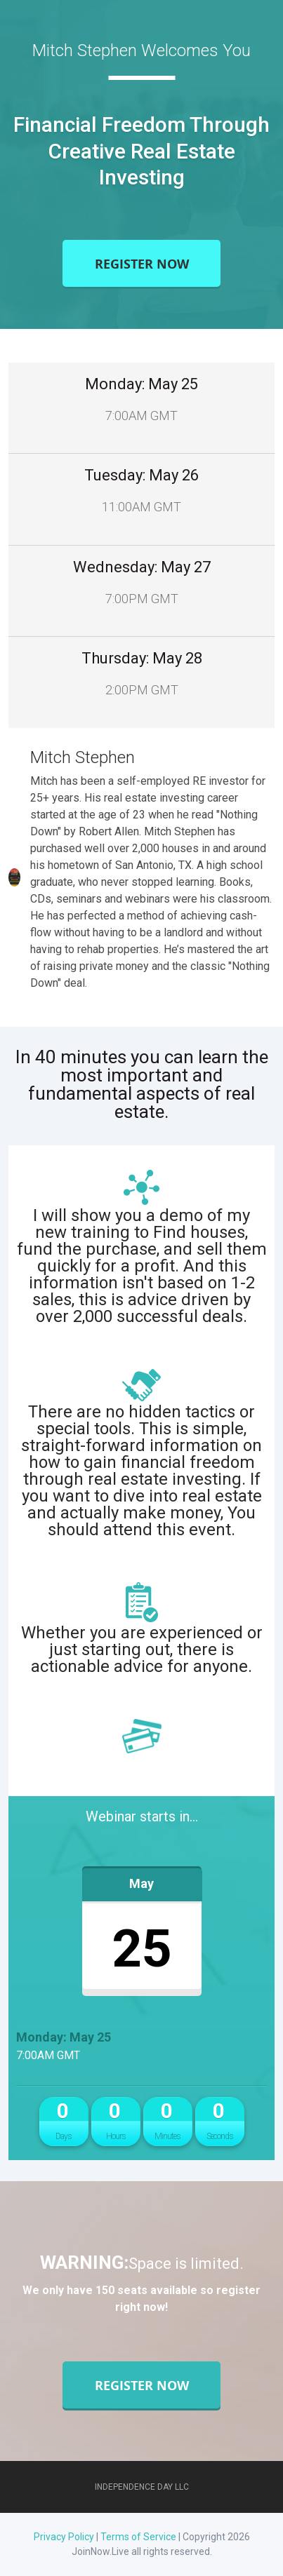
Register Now (142, 263)
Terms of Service (138, 2536)
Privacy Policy (64, 2536)
